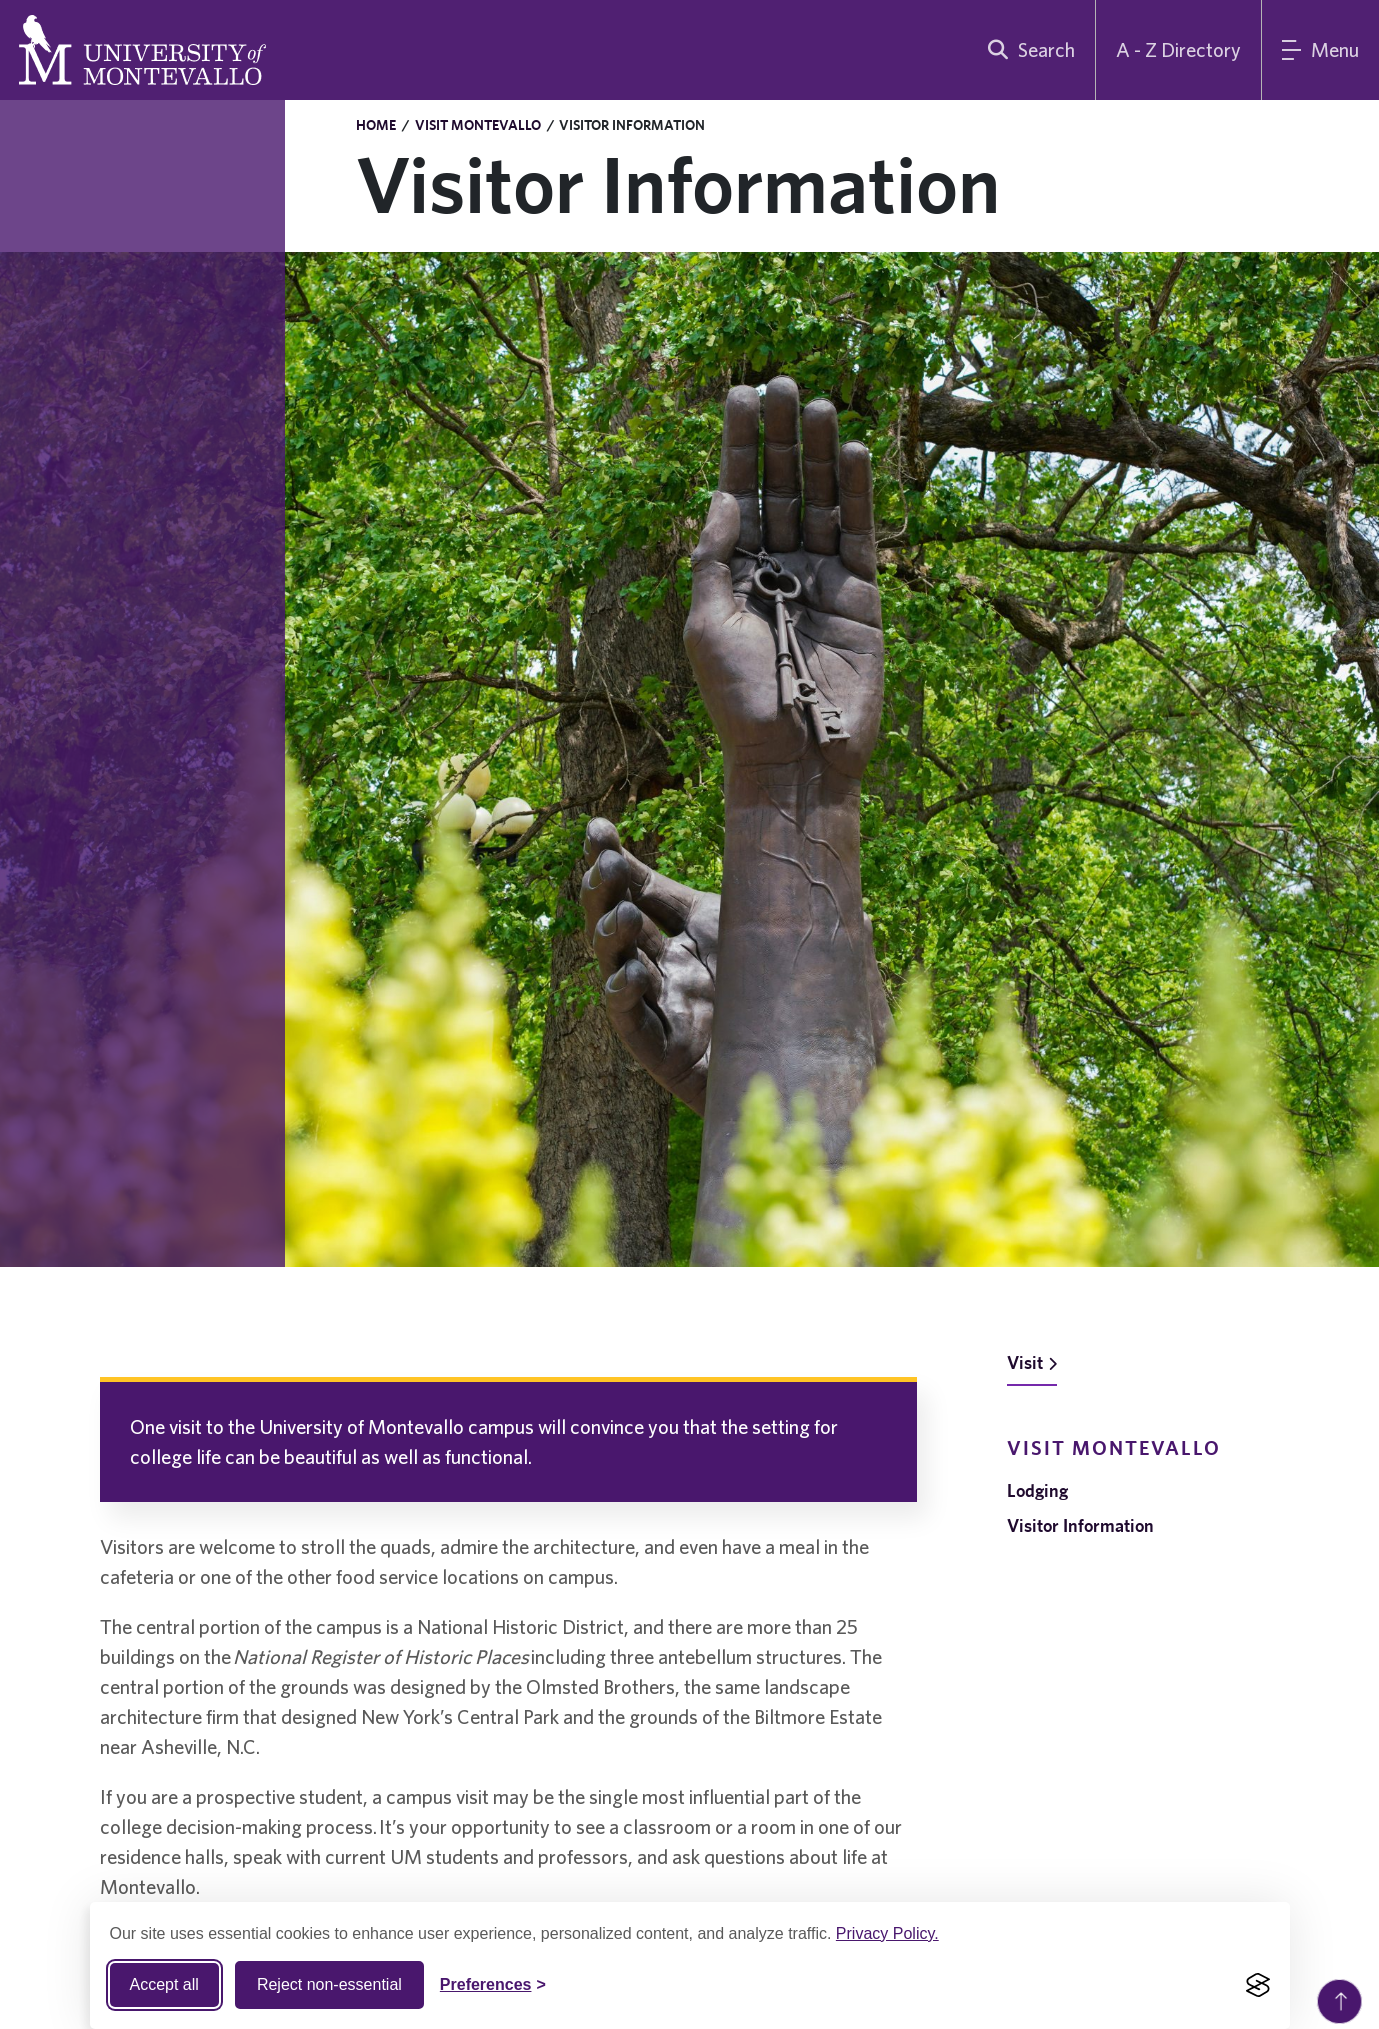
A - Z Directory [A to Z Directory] (1178, 49)
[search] (1027, 50)
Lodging (1037, 1490)
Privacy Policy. (887, 1933)
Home (376, 125)
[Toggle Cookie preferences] (493, 1985)
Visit (1032, 1362)
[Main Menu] (1320, 50)
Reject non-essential (329, 1984)
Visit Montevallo (478, 125)
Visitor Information (1080, 1525)
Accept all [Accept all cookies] (164, 1984)
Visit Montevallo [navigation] (1114, 1447)
